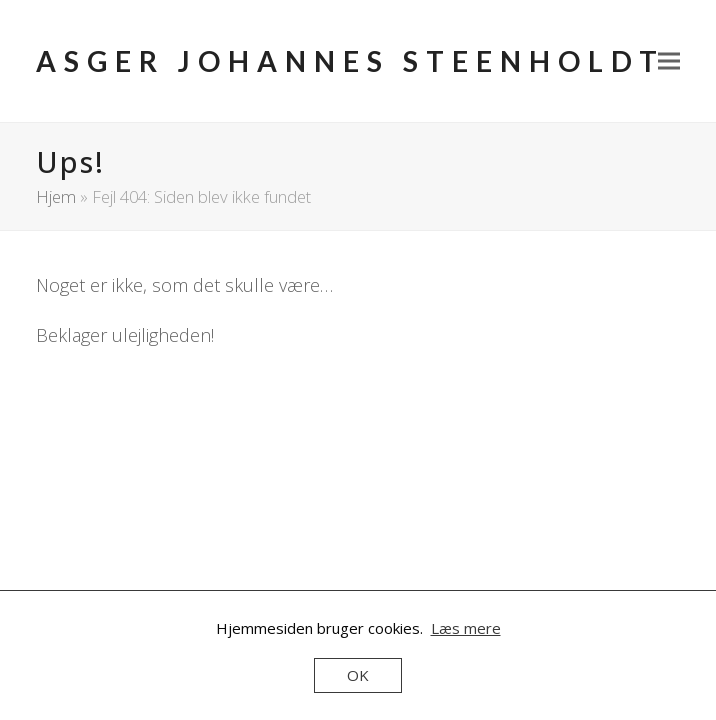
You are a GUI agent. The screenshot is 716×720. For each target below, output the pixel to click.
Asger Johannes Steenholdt (350, 61)
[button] (669, 61)
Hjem (56, 196)
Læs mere (466, 628)
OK (358, 675)
